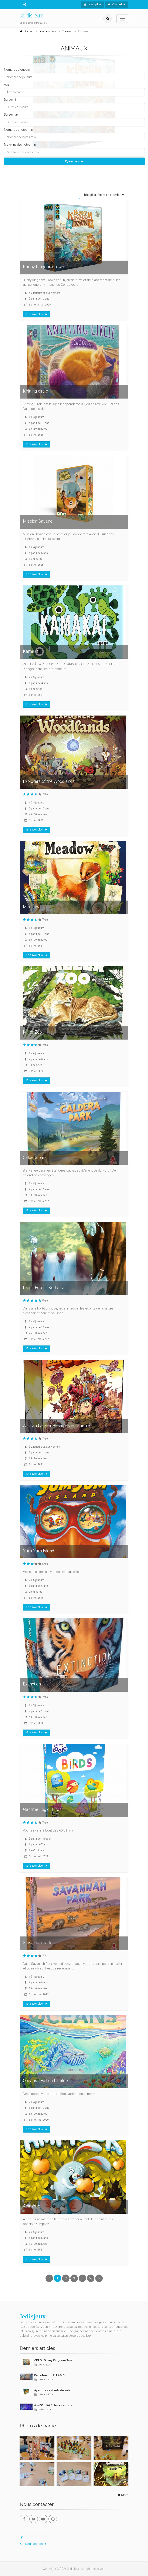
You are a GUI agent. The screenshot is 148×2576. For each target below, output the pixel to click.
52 (90, 2278)
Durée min (10, 99)
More (122, 2495)
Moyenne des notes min (20, 144)
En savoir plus (36, 314)
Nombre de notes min (18, 129)
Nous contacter (33, 2544)
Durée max (11, 114)
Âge (6, 84)
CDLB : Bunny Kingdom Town (54, 2360)
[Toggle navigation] (122, 18)
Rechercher (74, 161)
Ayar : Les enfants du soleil (53, 2390)
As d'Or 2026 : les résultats (53, 2405)
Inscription (92, 4)
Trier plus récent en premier (102, 194)
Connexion (116, 4)
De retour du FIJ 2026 (49, 2375)
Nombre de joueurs (17, 69)
